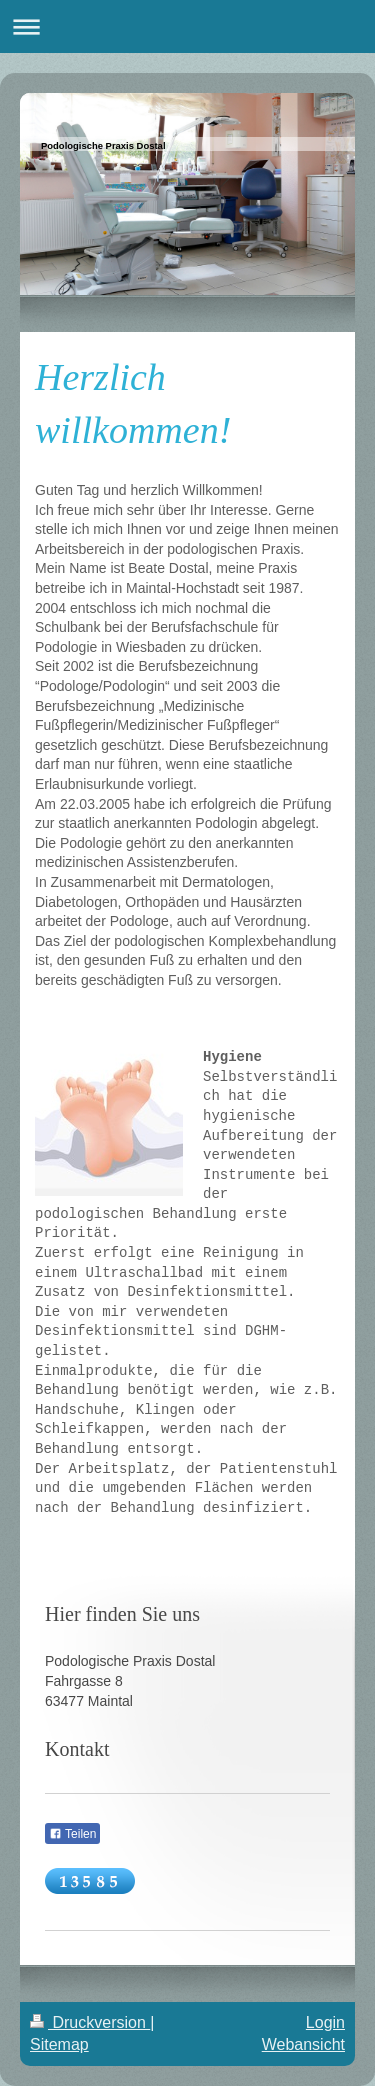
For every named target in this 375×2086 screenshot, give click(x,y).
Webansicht (303, 2044)
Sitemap (59, 2044)
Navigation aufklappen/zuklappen (187, 26)
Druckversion (90, 2022)
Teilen (72, 1834)
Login (325, 2022)
